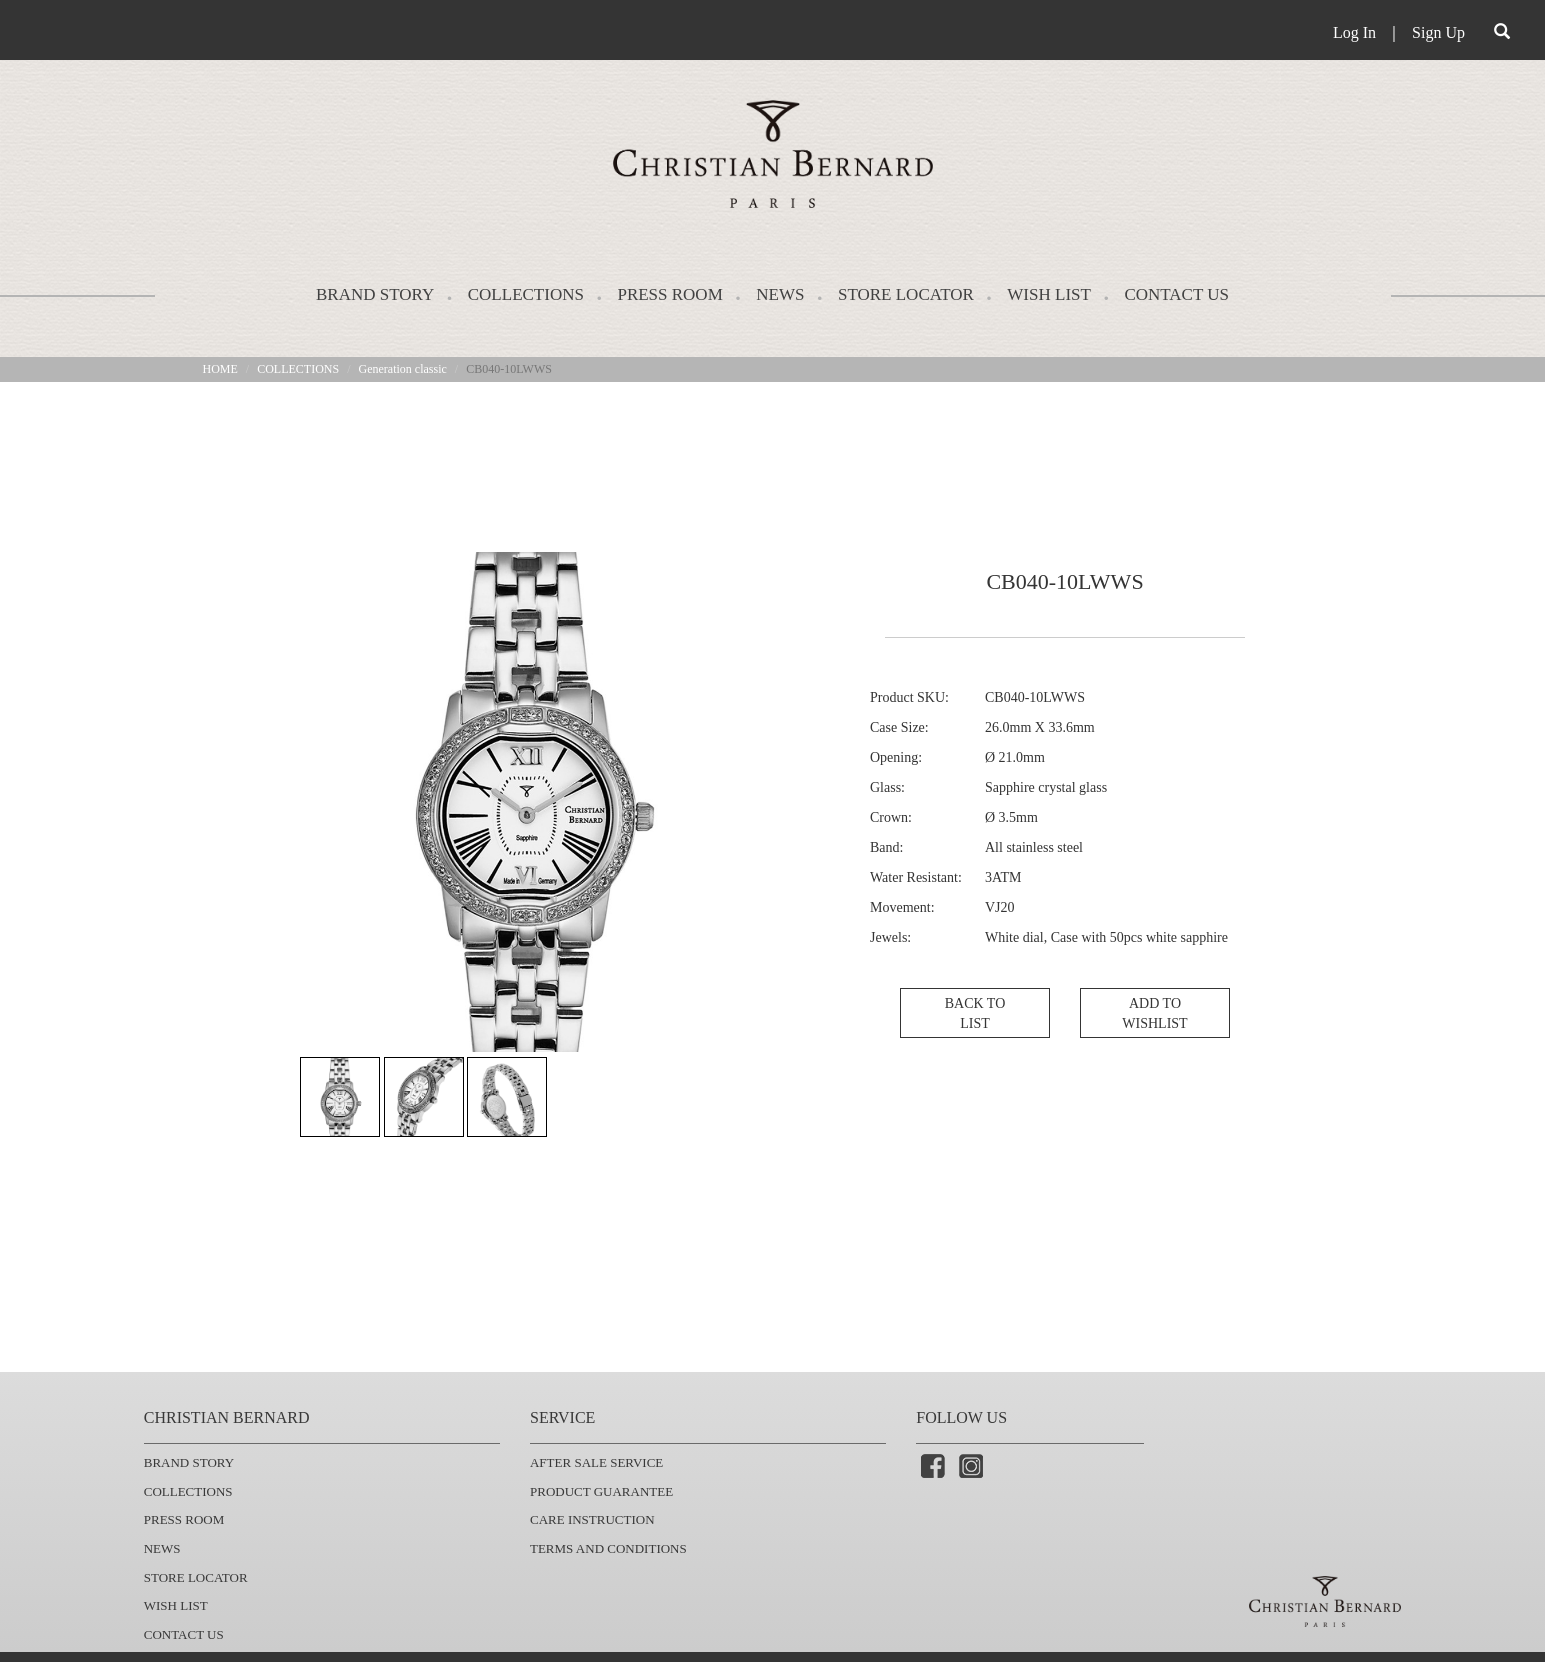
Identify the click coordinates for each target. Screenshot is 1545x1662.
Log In (1354, 32)
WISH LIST (1049, 294)
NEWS (780, 294)
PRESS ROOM (669, 294)
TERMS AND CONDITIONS (608, 1548)
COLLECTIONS (526, 294)
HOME (220, 369)
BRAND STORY (375, 294)
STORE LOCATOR (906, 294)
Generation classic (403, 369)
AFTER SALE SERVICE (596, 1462)
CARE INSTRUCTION (592, 1519)
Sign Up (1438, 32)
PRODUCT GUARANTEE (601, 1491)
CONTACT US (1176, 294)
